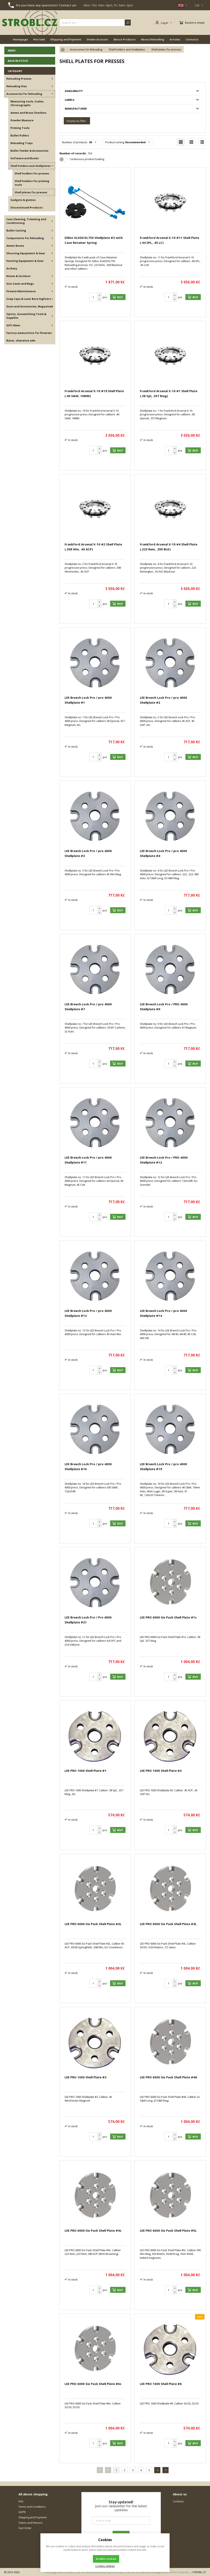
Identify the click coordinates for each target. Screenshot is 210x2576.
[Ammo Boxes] (52, 246)
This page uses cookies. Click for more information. (76, 2572)
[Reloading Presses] (52, 78)
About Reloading (152, 39)
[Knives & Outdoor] (52, 276)
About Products (124, 39)
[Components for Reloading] (52, 238)
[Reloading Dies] (52, 86)
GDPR (22, 2512)
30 (90, 142)
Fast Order (25, 2528)
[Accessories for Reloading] (52, 94)
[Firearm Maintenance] (52, 291)
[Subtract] (99, 299)
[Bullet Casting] (52, 230)
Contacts (192, 39)
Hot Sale (39, 39)
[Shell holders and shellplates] (52, 166)
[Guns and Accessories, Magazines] (52, 306)
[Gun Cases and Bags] (52, 283)
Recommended (135, 142)
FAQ (20, 2501)
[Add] (99, 295)
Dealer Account (97, 39)
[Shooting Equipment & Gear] (52, 253)
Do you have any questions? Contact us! (46, 5)
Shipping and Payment (65, 39)
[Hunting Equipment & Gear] (52, 261)
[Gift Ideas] (52, 325)
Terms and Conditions (32, 2506)
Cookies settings (105, 2566)
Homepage (20, 39)
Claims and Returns (30, 2522)
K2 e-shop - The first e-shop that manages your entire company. (150, 2572)
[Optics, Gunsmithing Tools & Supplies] (52, 316)
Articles (175, 39)
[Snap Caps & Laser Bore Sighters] (52, 299)
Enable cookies (106, 2559)
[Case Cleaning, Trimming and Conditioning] (52, 221)
